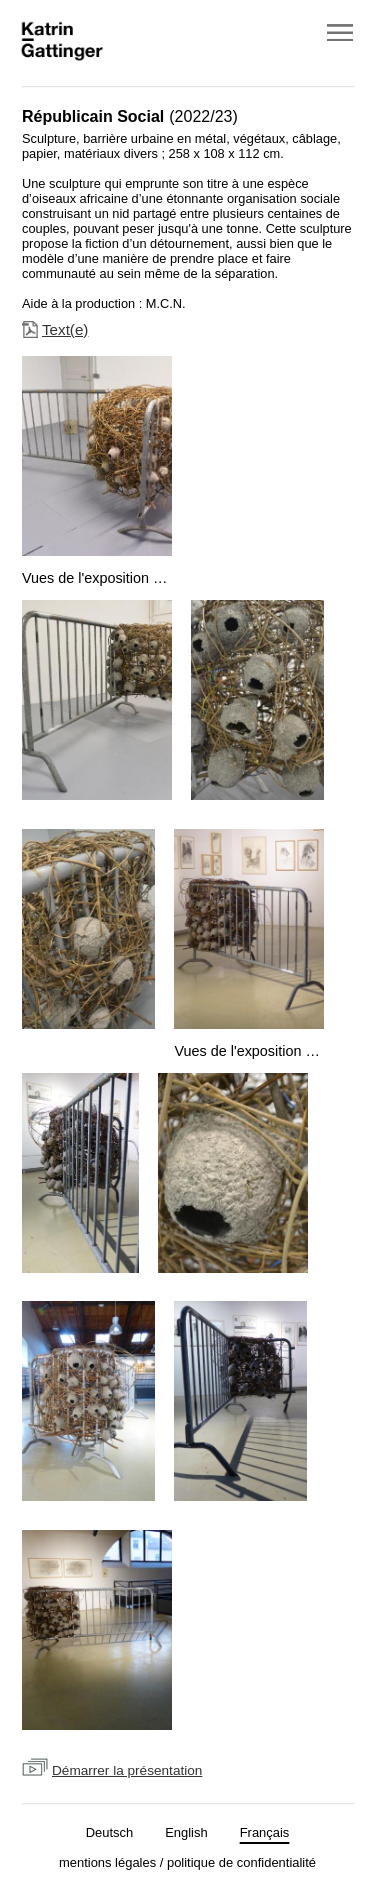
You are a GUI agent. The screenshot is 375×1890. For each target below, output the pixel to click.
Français (265, 1832)
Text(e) (65, 329)
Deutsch (110, 1832)
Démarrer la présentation (127, 1770)
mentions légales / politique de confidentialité (187, 1862)
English (186, 1832)
